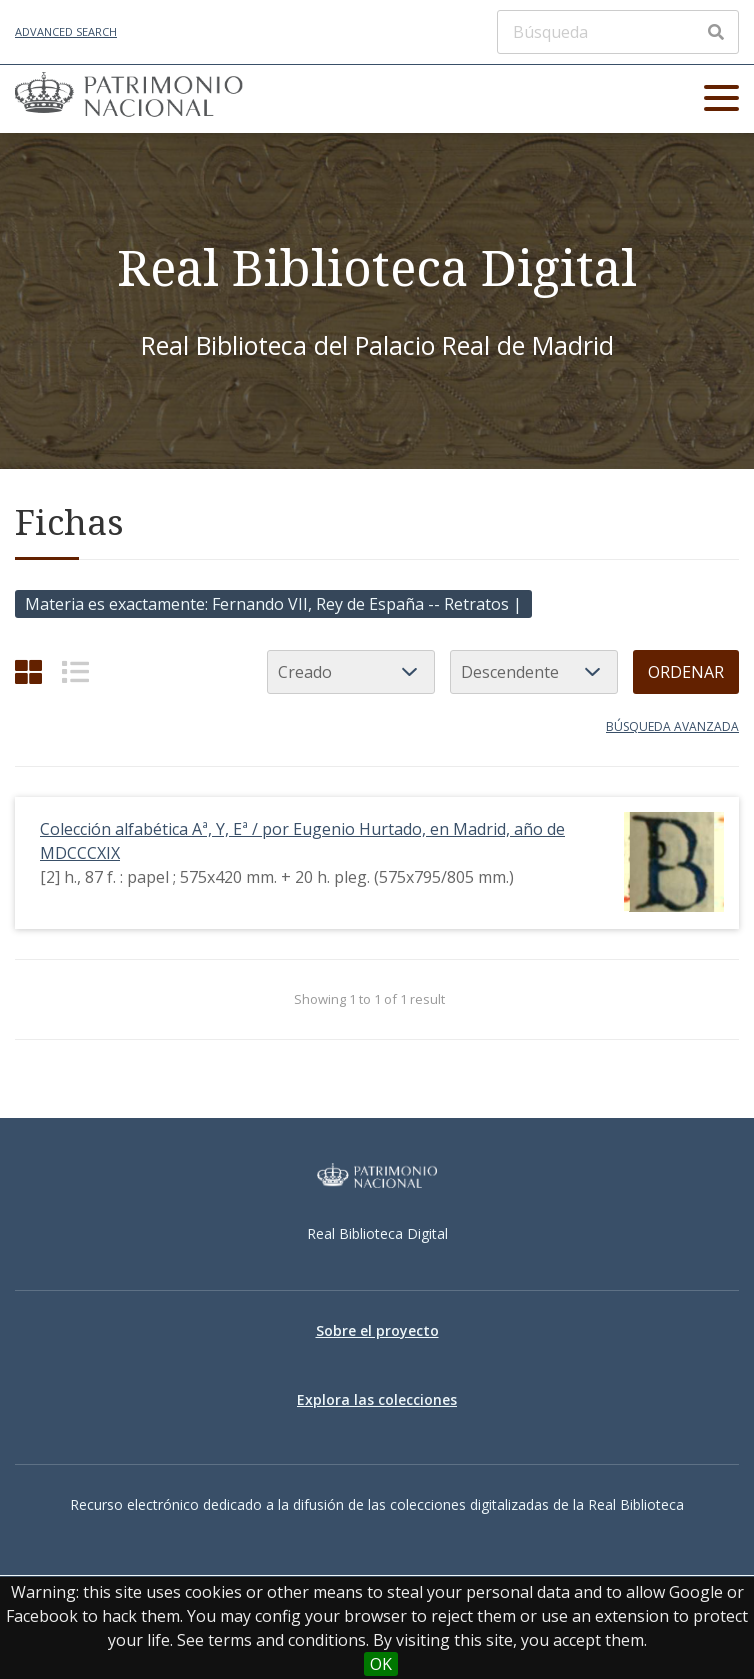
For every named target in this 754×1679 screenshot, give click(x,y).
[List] (75, 671)
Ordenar (686, 672)
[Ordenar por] (351, 672)
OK (381, 1664)
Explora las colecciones (377, 1399)
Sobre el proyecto (377, 1330)
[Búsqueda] (618, 32)
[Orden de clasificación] (534, 672)
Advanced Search (66, 31)
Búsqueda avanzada (672, 726)
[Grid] (28, 671)
